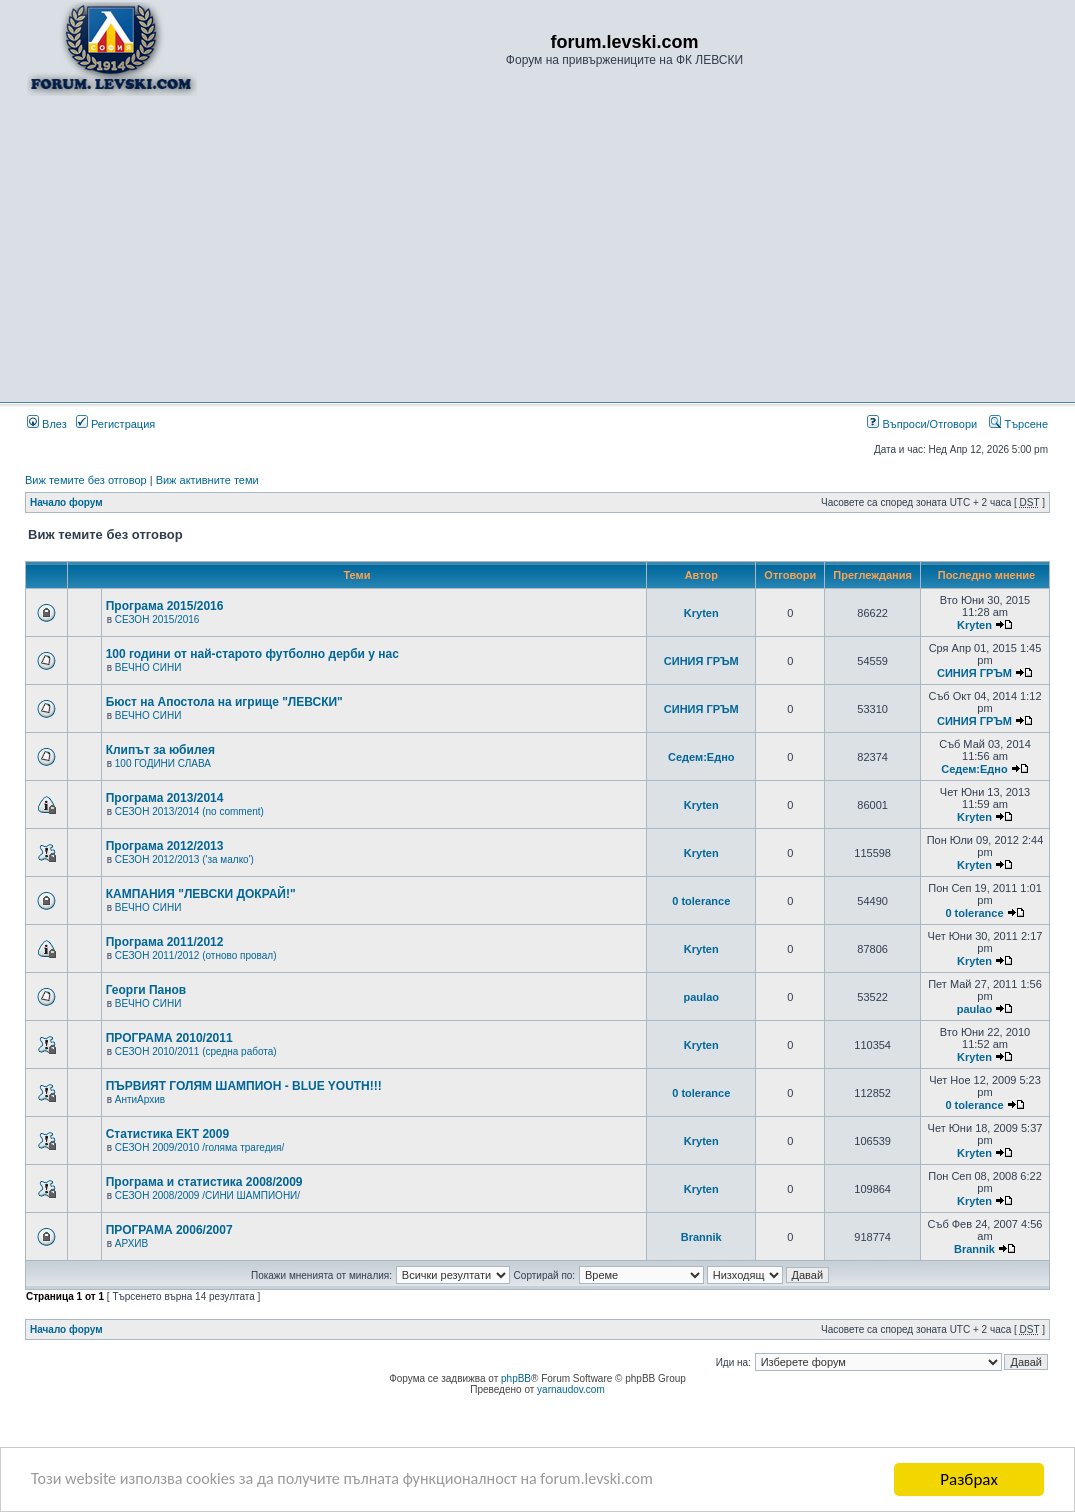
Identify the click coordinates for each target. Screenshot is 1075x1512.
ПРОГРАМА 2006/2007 (169, 1230)
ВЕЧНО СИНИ (148, 667)
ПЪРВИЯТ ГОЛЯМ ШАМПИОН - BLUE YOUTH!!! (244, 1086)
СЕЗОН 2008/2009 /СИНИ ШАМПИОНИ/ (207, 1195)
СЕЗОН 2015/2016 (157, 619)
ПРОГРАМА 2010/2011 (169, 1038)
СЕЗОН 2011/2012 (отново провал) (196, 955)
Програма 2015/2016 (165, 606)
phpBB (516, 1378)
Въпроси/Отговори (922, 424)
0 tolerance (701, 901)
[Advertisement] (537, 248)
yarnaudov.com (571, 1389)
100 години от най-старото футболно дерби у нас (252, 654)
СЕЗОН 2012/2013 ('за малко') (184, 859)
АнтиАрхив (140, 1099)
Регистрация (115, 424)
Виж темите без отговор (86, 480)
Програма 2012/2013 (165, 846)
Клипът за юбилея (160, 750)
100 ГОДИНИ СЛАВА (163, 763)
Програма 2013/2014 (165, 798)
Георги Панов (146, 990)
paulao (701, 997)
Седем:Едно (701, 757)
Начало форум (66, 502)
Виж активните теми (207, 480)
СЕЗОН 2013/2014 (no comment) (189, 811)
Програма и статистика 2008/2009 (204, 1182)
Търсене (1018, 424)
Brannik (701, 1237)
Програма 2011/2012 (165, 942)
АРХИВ (131, 1243)
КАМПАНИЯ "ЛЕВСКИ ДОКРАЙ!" (201, 894)
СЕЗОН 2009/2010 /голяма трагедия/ (200, 1147)
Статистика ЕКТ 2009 (167, 1134)
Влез (47, 424)
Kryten (701, 613)
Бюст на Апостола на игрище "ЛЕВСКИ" (224, 702)
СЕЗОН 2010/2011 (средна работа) (196, 1051)
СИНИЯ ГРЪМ (701, 661)
